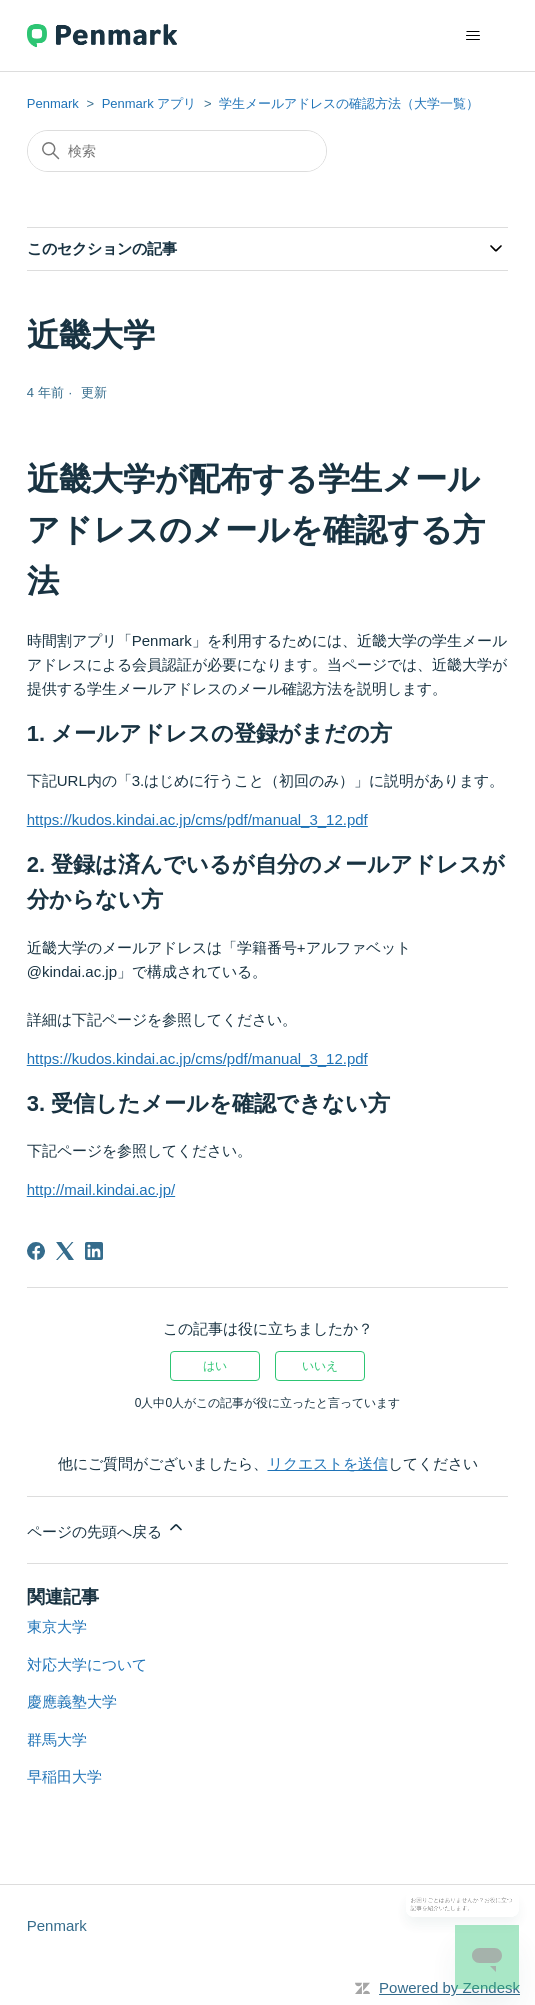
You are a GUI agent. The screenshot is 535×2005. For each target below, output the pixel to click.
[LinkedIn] (94, 1251)
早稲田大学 (64, 1776)
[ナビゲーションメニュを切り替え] (472, 36)
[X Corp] (65, 1251)
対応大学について (87, 1664)
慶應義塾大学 (72, 1701)
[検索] (177, 151)
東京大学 (57, 1626)
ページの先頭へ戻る (106, 1528)
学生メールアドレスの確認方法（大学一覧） (349, 103)
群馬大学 (57, 1739)
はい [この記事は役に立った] (215, 1366)
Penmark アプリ (149, 103)
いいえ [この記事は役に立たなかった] (320, 1366)
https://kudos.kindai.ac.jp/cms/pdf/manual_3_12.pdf (197, 819)
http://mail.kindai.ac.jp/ (101, 1189)
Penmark (53, 103)
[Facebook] (36, 1251)
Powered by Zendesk (449, 1987)
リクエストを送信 (328, 1463)
